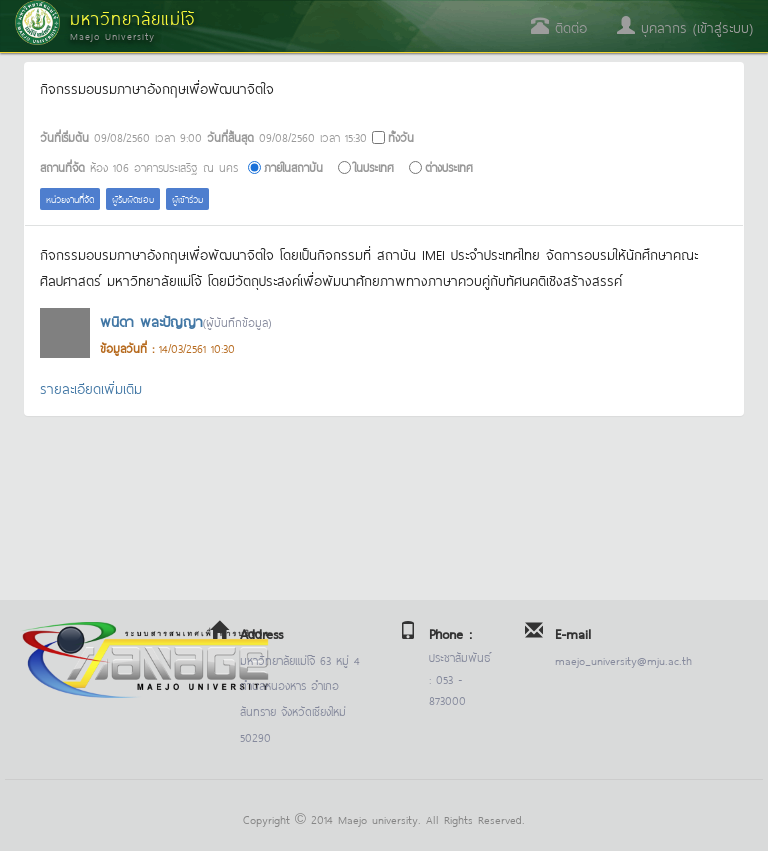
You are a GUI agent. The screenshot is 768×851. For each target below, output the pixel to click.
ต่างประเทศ (449, 166)
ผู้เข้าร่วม (187, 198)
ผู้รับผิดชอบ (133, 198)
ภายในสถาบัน (293, 166)
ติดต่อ (559, 26)
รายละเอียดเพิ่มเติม (91, 387)
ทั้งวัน (401, 136)
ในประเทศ (374, 166)
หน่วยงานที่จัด (70, 198)
